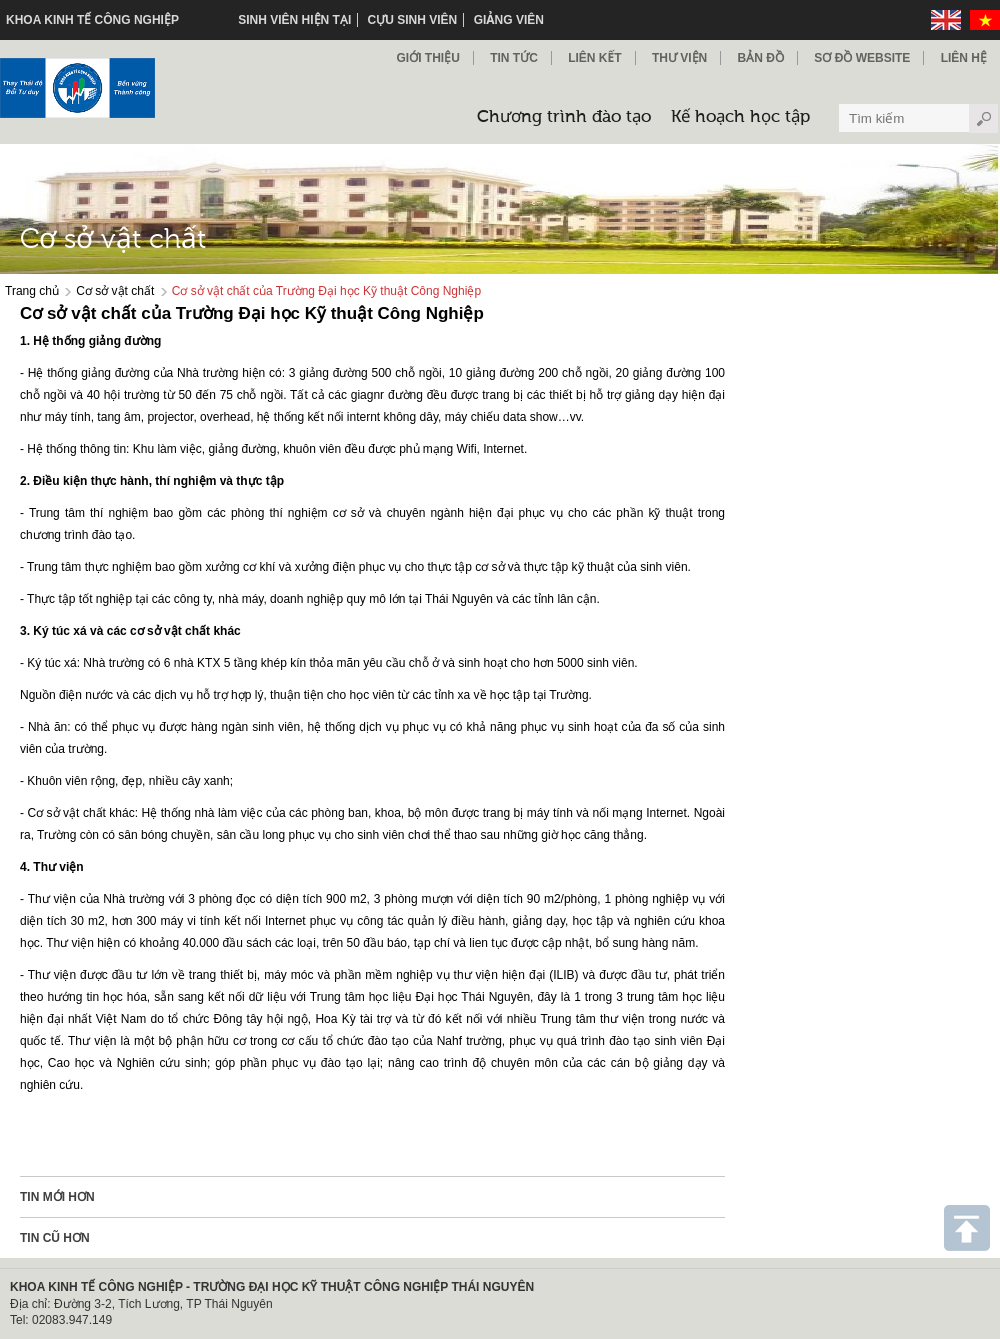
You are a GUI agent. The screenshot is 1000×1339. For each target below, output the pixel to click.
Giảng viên (509, 20)
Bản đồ (761, 58)
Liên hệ (964, 58)
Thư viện (679, 58)
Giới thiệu (427, 58)
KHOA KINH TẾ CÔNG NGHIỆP (92, 20)
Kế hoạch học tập (740, 117)
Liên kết (594, 58)
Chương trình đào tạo (564, 117)
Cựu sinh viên (413, 20)
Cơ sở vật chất (115, 291)
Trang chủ (32, 291)
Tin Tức (514, 58)
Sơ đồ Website (862, 58)
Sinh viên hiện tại (294, 20)
